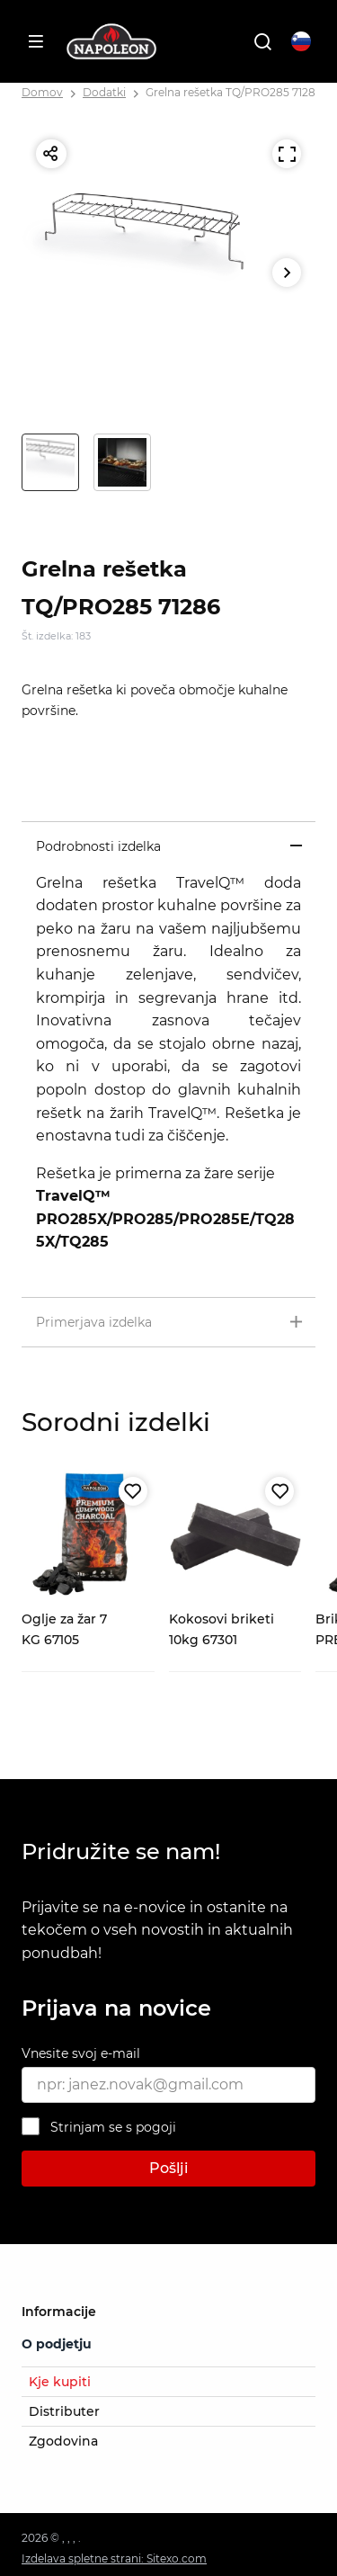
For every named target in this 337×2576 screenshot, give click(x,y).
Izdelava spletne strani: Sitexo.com (114, 2558)
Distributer (64, 2411)
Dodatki (104, 92)
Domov (42, 92)
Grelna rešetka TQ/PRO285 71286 (234, 92)
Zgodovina (63, 2441)
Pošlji (168, 2168)
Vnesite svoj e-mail (81, 2053)
